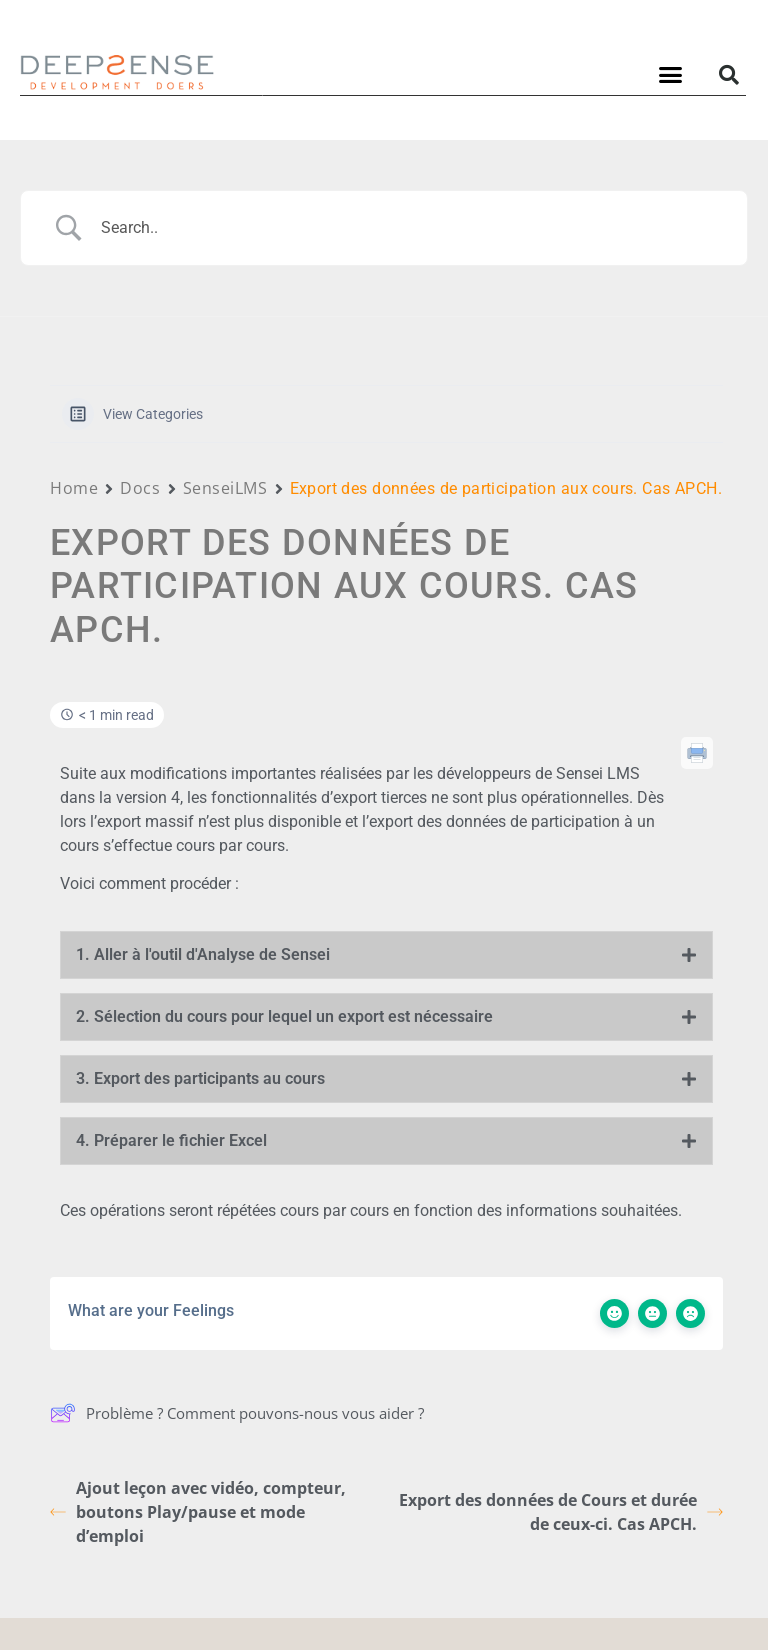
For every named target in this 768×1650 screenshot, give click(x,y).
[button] (671, 75)
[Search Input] (409, 228)
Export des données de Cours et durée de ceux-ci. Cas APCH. (561, 1512)
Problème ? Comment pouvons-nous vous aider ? (237, 1413)
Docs (140, 488)
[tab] (386, 955)
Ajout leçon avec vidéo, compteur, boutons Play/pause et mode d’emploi (198, 1512)
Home (74, 488)
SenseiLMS (225, 488)
